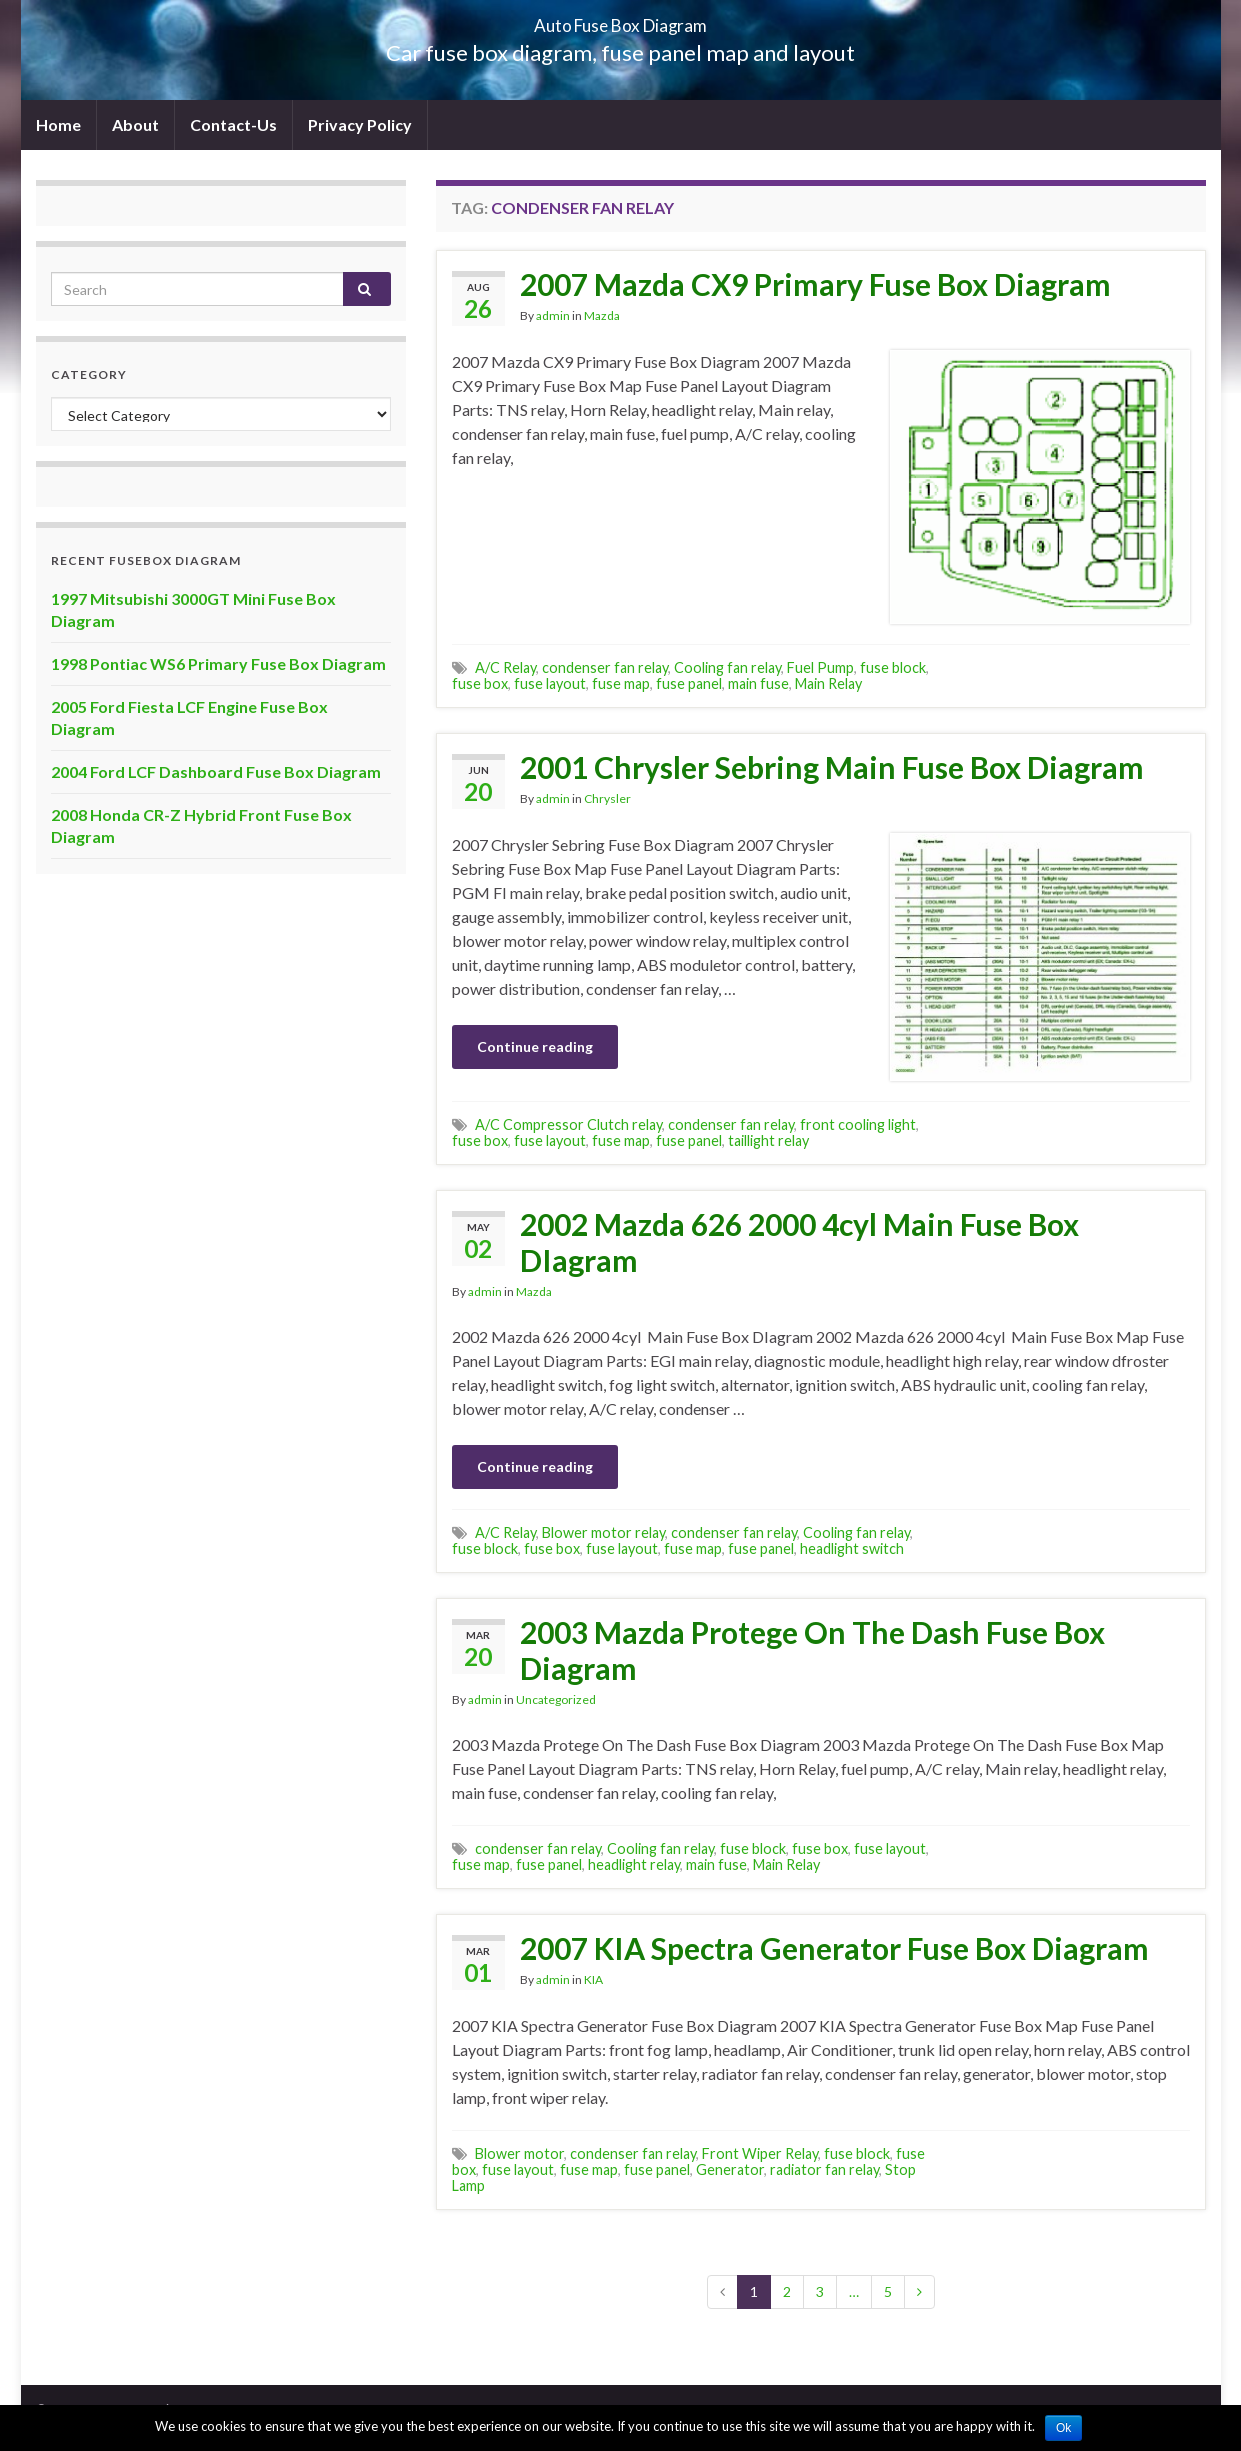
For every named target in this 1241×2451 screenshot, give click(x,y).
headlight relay (634, 1864)
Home (58, 124)
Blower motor (519, 2153)
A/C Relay (505, 667)
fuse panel (689, 683)
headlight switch (852, 1548)
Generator (730, 2169)
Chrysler (607, 798)
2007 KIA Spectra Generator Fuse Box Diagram (834, 1948)
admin (553, 315)
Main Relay (828, 683)
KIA (593, 1979)
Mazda (602, 315)
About (135, 124)
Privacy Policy (360, 124)
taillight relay (768, 1140)
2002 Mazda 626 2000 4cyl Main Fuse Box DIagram (799, 1242)
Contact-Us (233, 124)
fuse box (480, 683)
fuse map (621, 683)
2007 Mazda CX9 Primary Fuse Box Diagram (815, 284)
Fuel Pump (820, 667)
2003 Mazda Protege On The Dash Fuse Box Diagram (812, 1650)
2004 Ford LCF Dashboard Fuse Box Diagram (216, 771)
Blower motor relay (603, 1532)
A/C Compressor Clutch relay (568, 1124)
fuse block (893, 667)
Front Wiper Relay (760, 2153)
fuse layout (550, 683)
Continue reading (535, 1046)
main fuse (758, 683)
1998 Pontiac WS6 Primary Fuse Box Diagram (218, 663)
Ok (1063, 2428)
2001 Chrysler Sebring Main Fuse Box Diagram (832, 767)
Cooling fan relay (727, 667)
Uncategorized (556, 1699)
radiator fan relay (824, 2169)
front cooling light (858, 1124)
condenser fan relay (605, 667)
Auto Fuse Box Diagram (620, 19)
